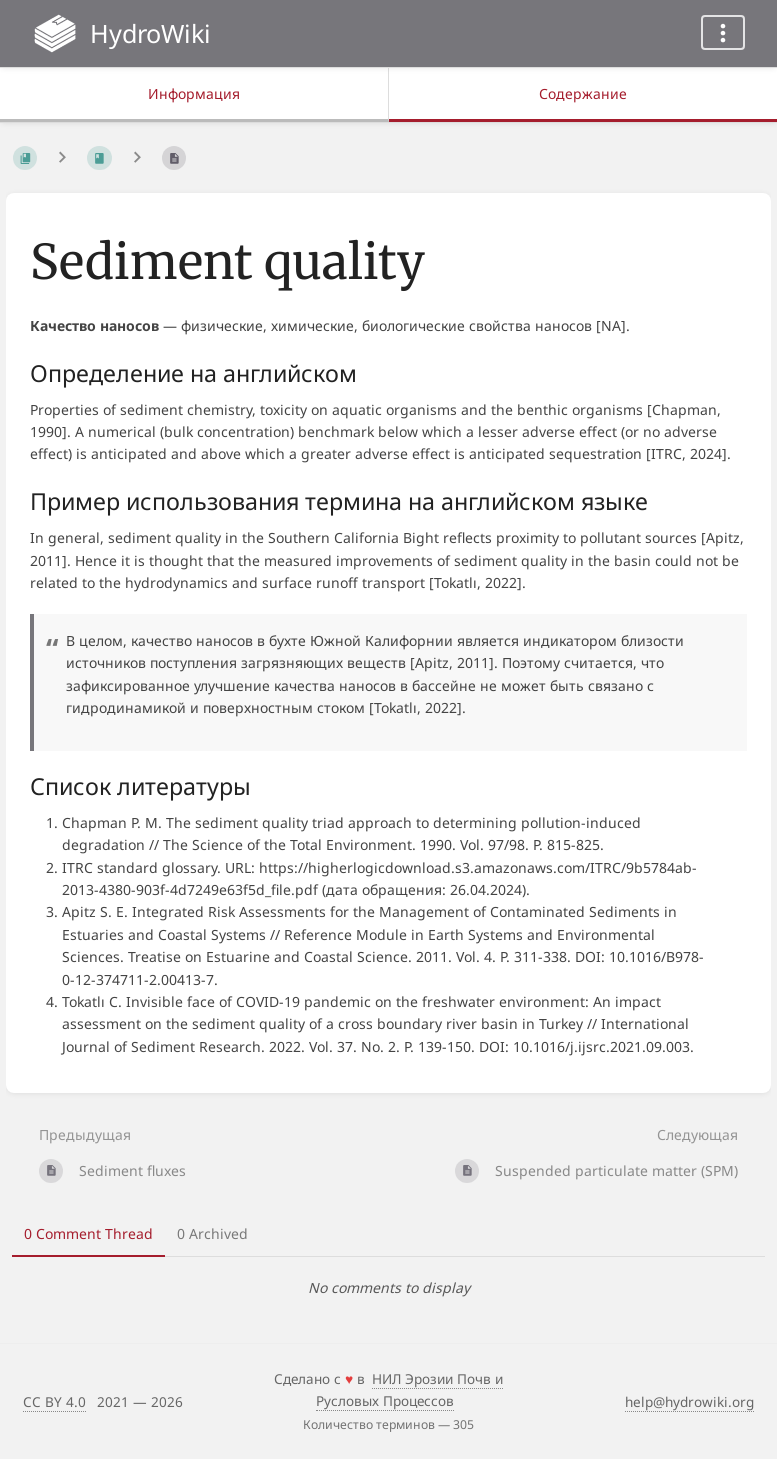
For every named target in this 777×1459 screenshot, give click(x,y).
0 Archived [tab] (212, 1233)
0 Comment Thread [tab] (88, 1233)
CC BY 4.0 (54, 1401)
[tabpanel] (388, 1288)
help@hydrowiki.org (689, 1401)
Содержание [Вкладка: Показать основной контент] (583, 93)
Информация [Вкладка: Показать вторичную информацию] (194, 93)
